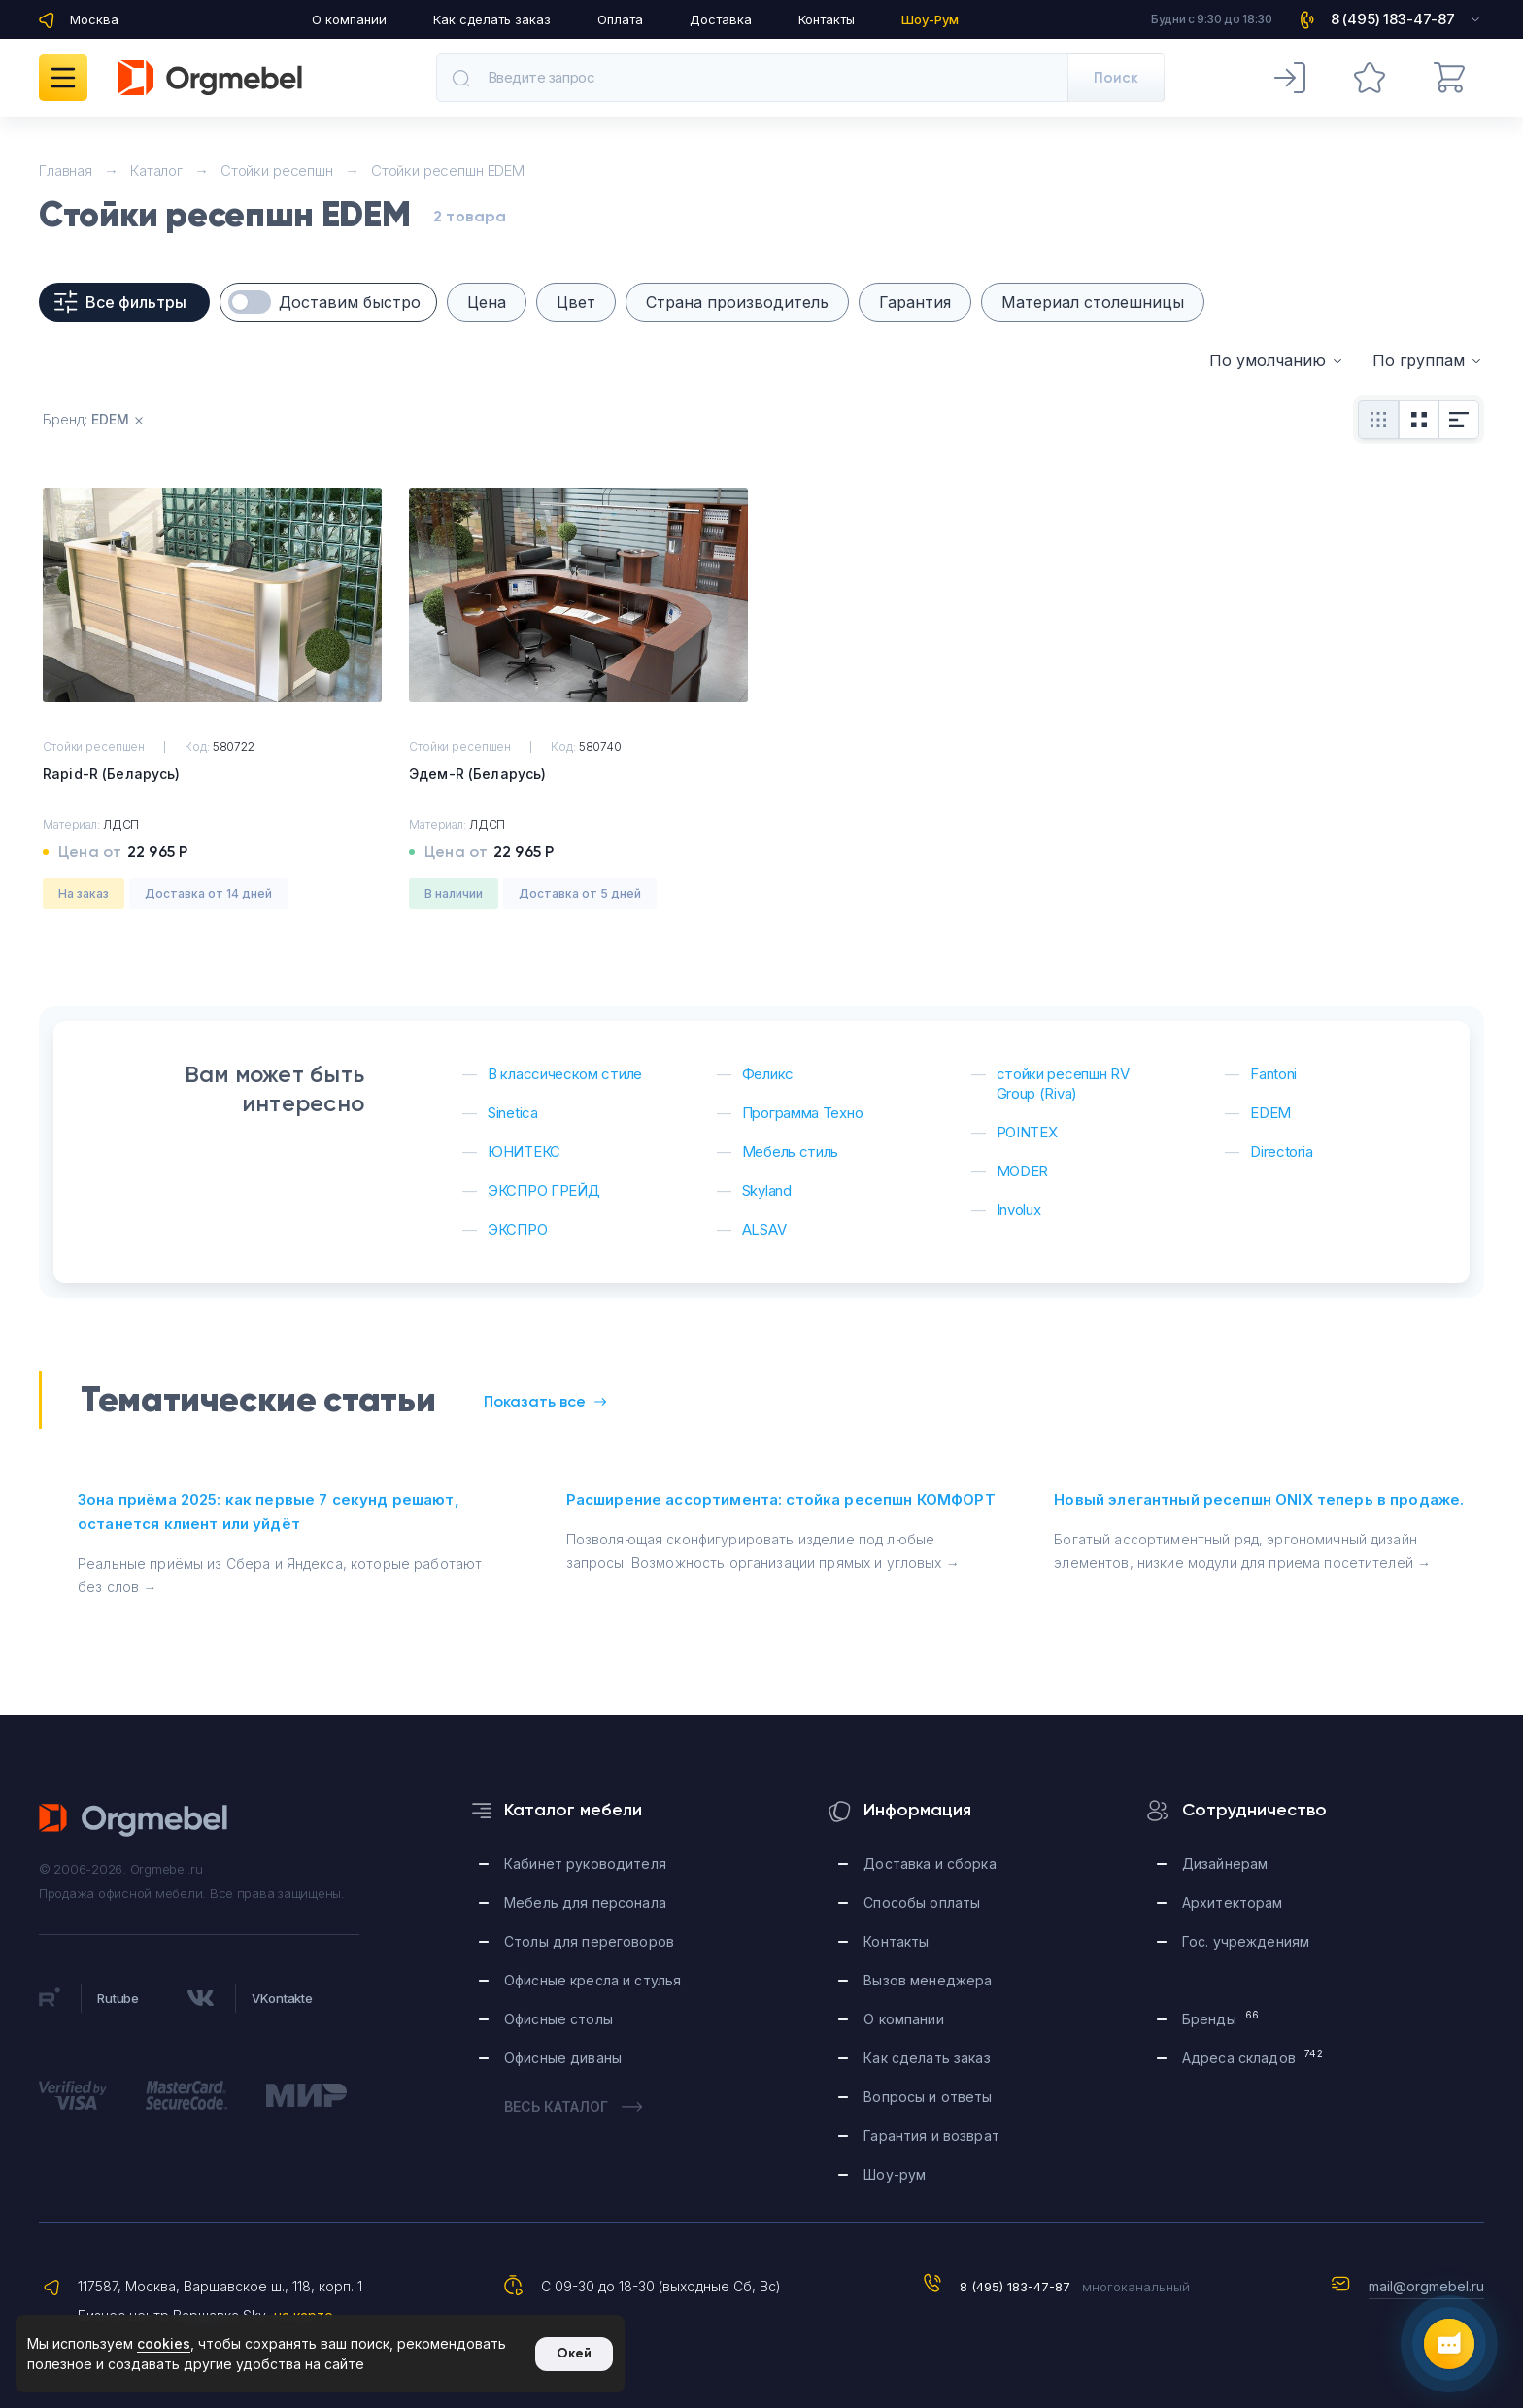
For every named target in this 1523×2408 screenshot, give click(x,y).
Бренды (1220, 2018)
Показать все (545, 1401)
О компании (349, 19)
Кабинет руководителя (585, 1863)
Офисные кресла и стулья (592, 1980)
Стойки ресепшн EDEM (448, 170)
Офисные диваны (563, 2058)
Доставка (721, 19)
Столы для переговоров (589, 1941)
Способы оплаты (921, 1902)
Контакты (826, 19)
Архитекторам (1232, 1902)
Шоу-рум (894, 2174)
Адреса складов (1252, 2057)
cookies (163, 2343)
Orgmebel (134, 1820)
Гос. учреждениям (1245, 1941)
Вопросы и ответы (927, 2096)
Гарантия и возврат (931, 2135)
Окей (574, 2353)
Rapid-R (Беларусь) (112, 773)
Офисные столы (558, 2019)
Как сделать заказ (492, 19)
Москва (94, 19)
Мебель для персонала (585, 1902)
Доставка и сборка (929, 1863)
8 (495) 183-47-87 (1015, 2286)
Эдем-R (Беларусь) (477, 773)
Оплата (620, 19)
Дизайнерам (1225, 1863)
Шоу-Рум (930, 19)
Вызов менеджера (927, 1980)
